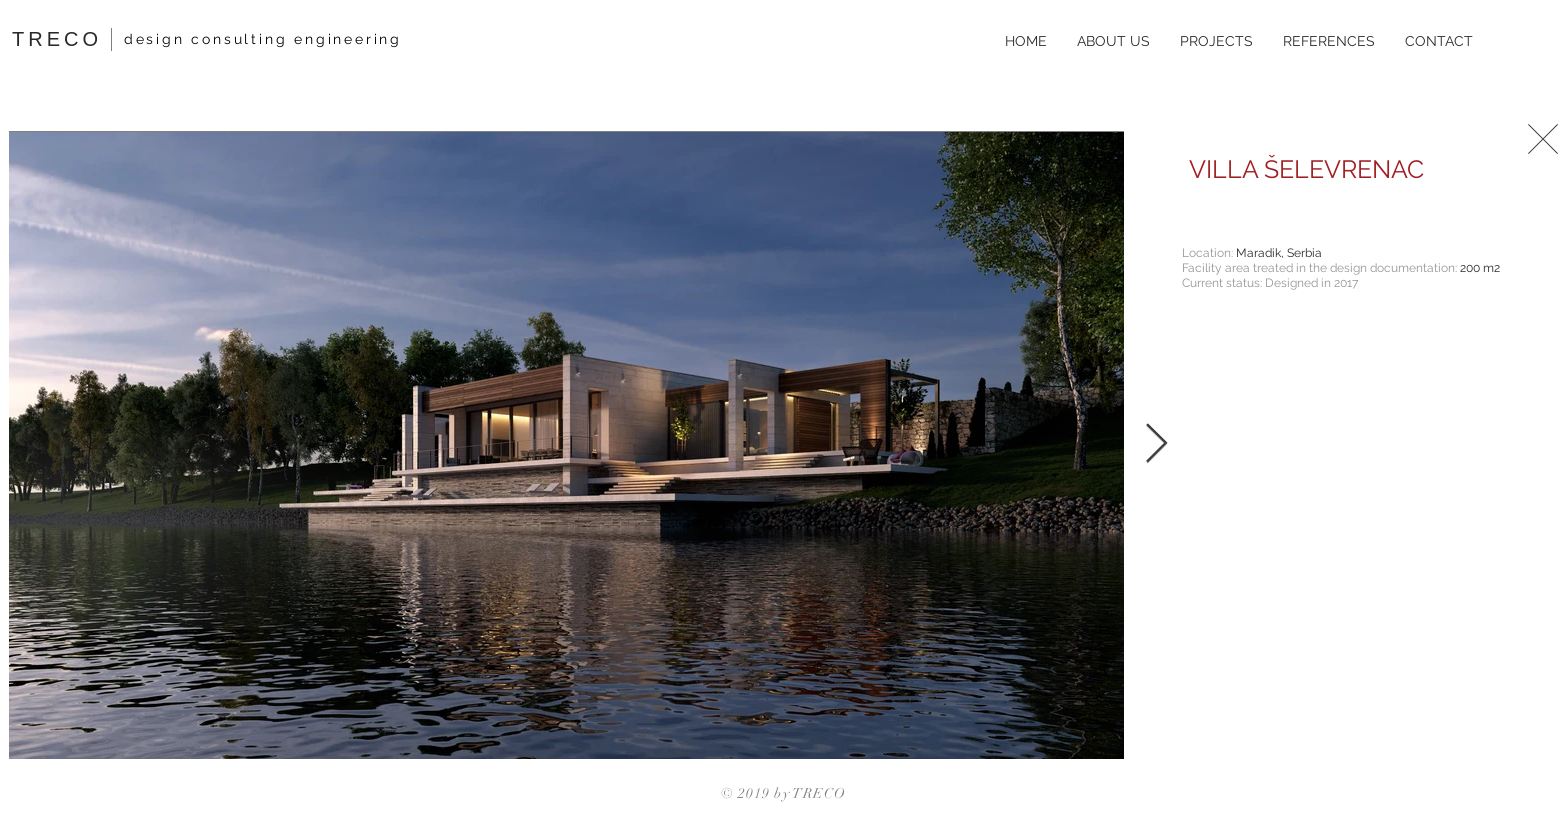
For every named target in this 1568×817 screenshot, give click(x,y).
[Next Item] (1156, 445)
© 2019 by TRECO (784, 793)
